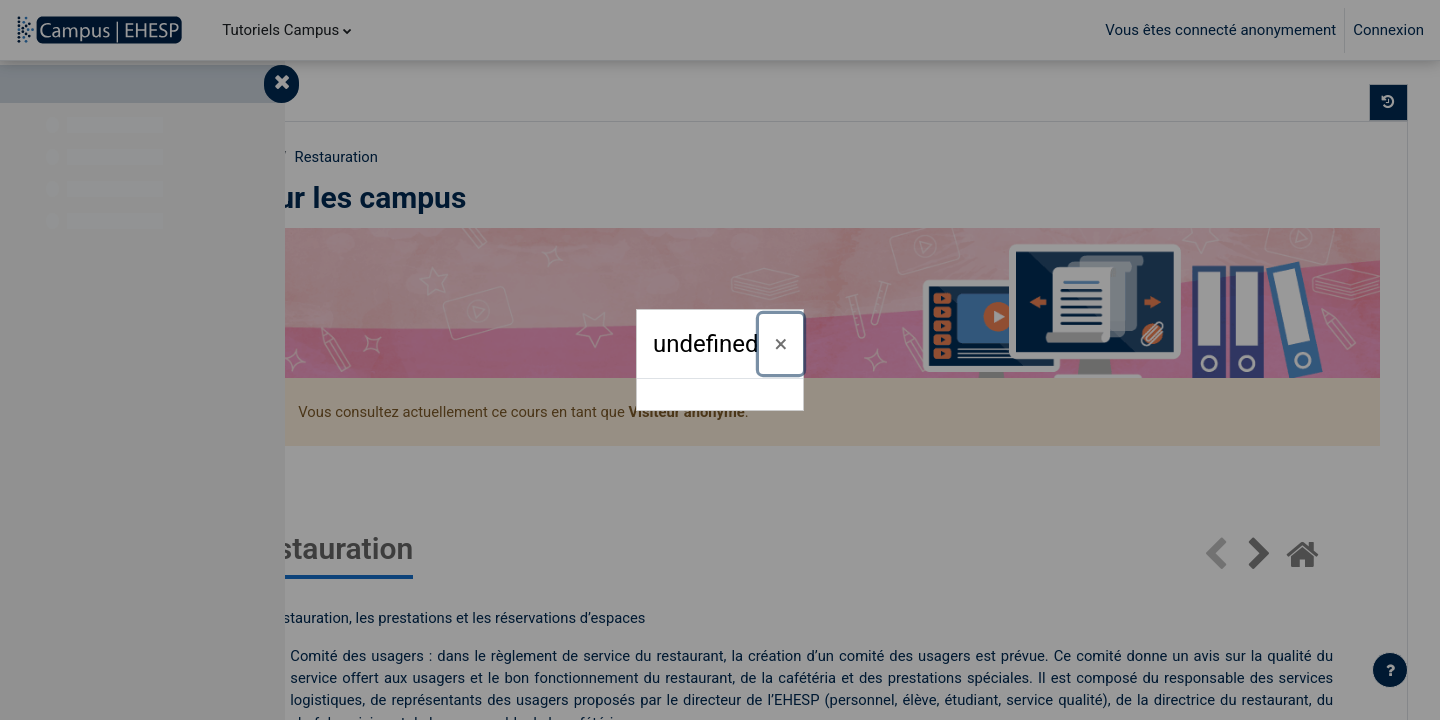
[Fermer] (781, 344)
